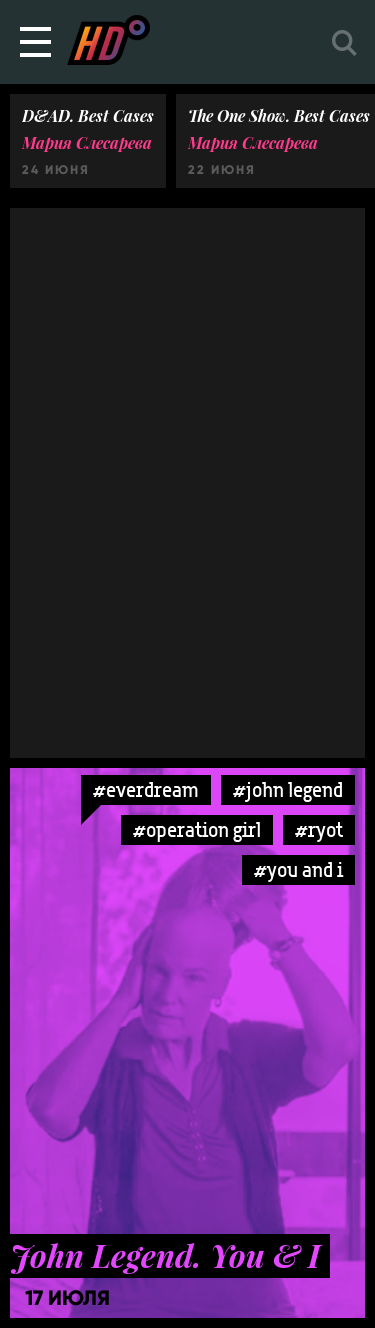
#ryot (319, 829)
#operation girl (197, 829)
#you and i (298, 869)
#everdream (146, 789)
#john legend (288, 789)
